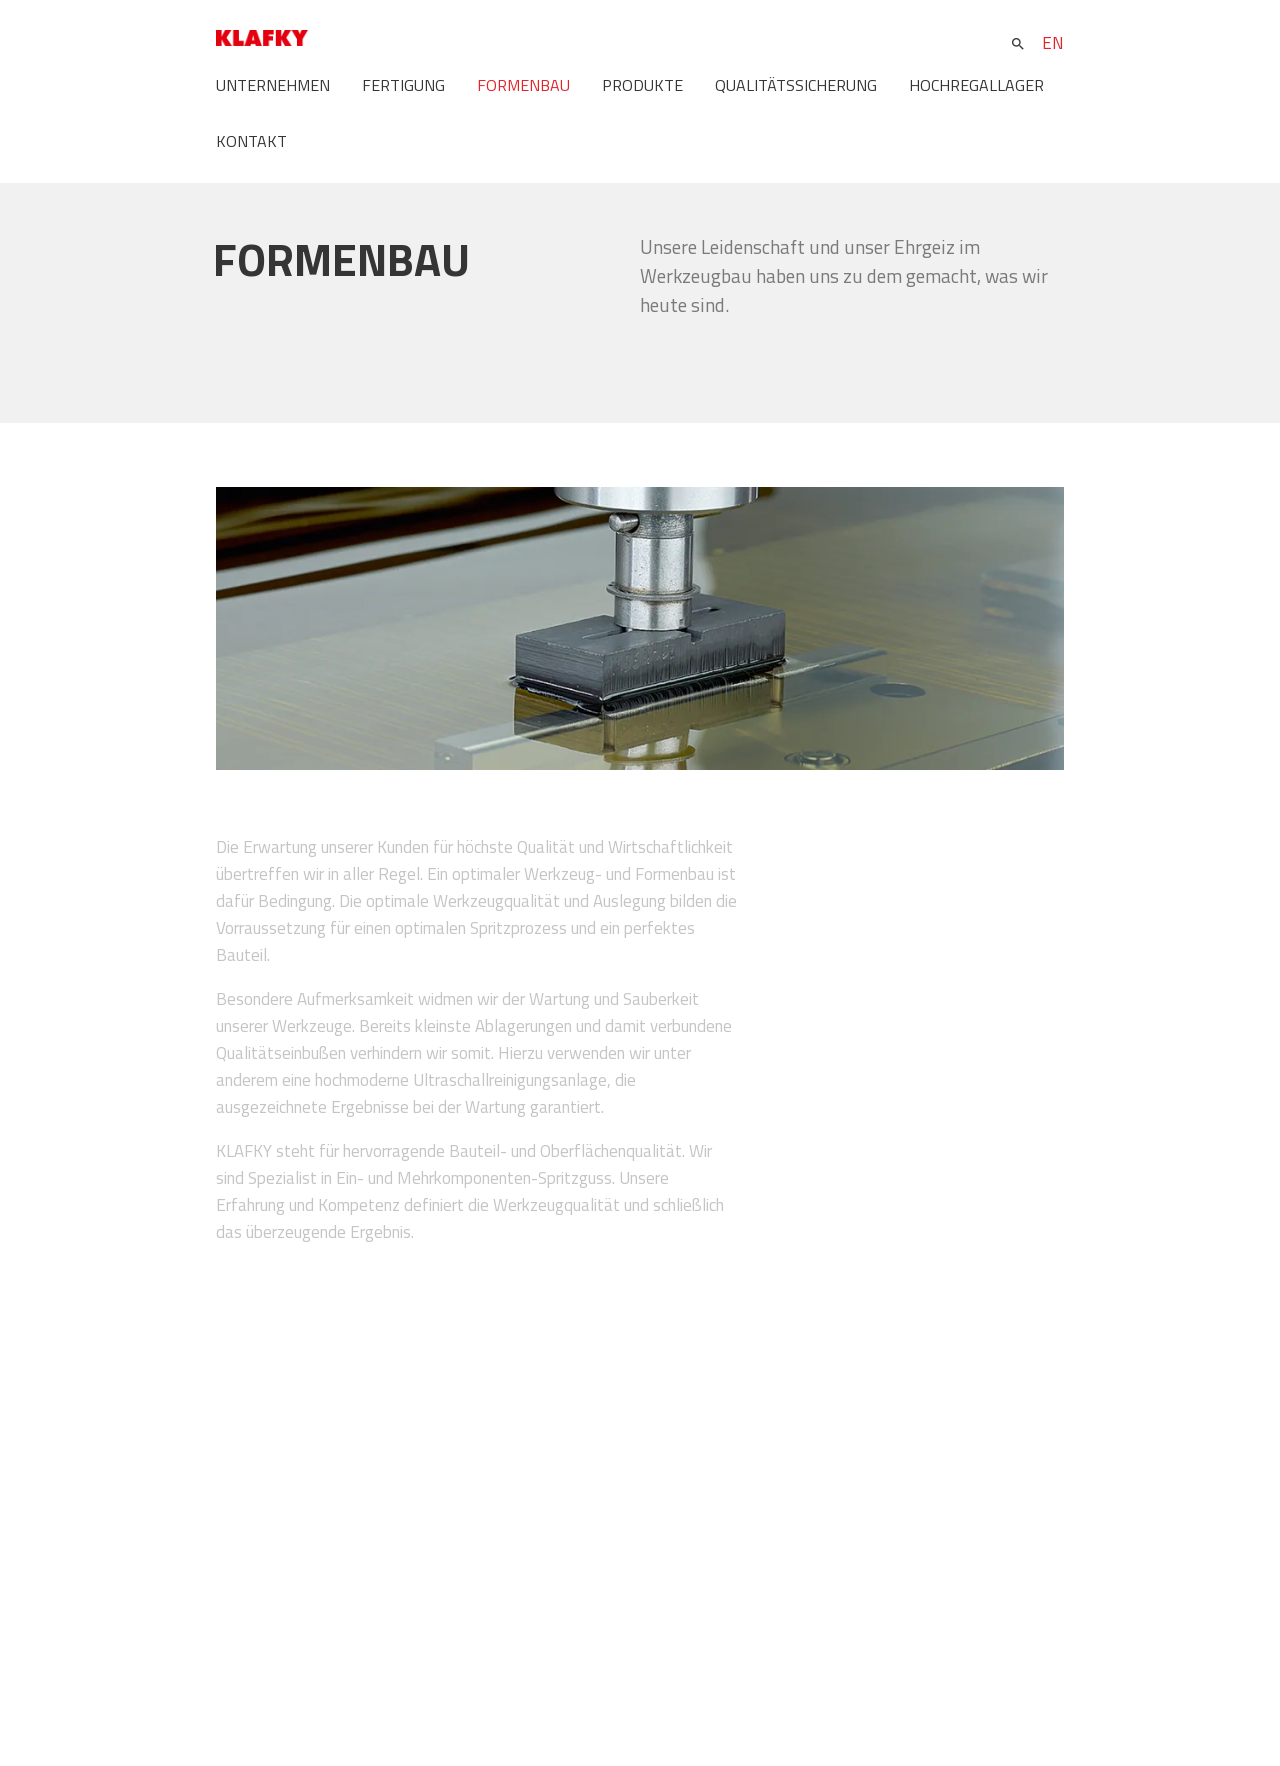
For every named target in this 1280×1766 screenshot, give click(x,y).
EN (1053, 43)
